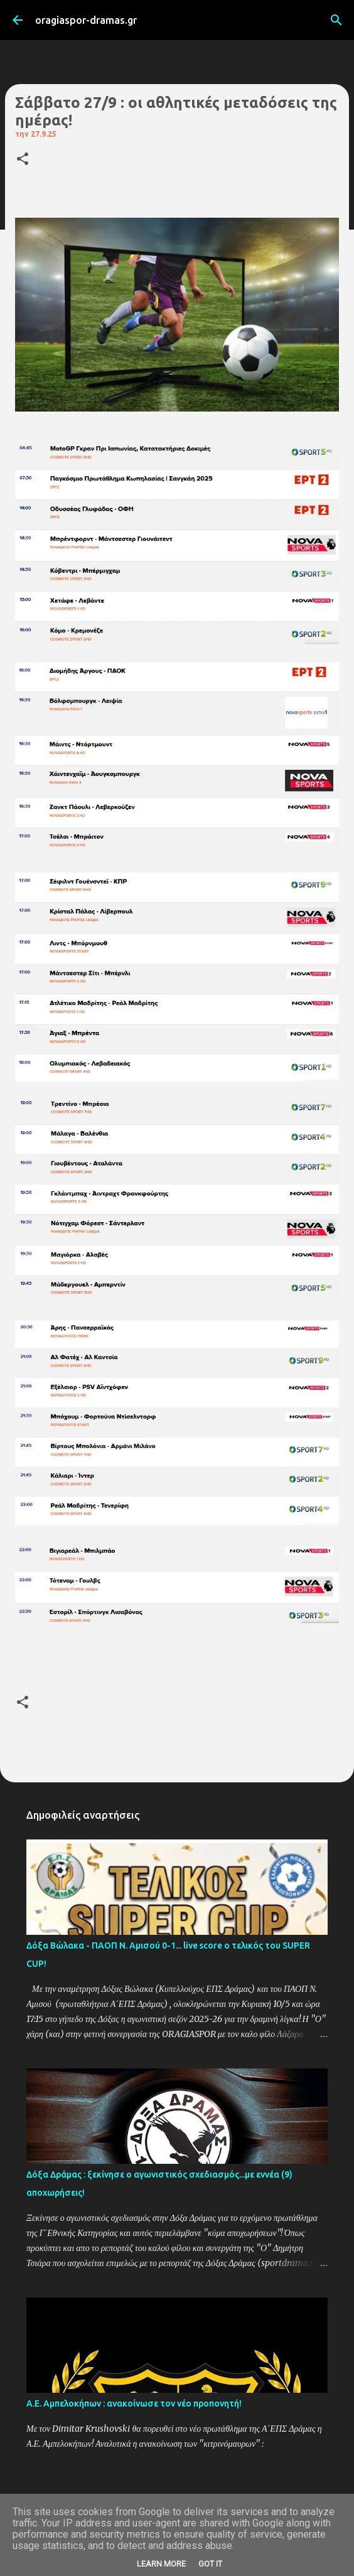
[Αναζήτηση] (336, 20)
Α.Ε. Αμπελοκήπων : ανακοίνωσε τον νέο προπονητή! (134, 2403)
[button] (22, 159)
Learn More (161, 2563)
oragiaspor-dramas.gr (86, 20)
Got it (210, 2563)
